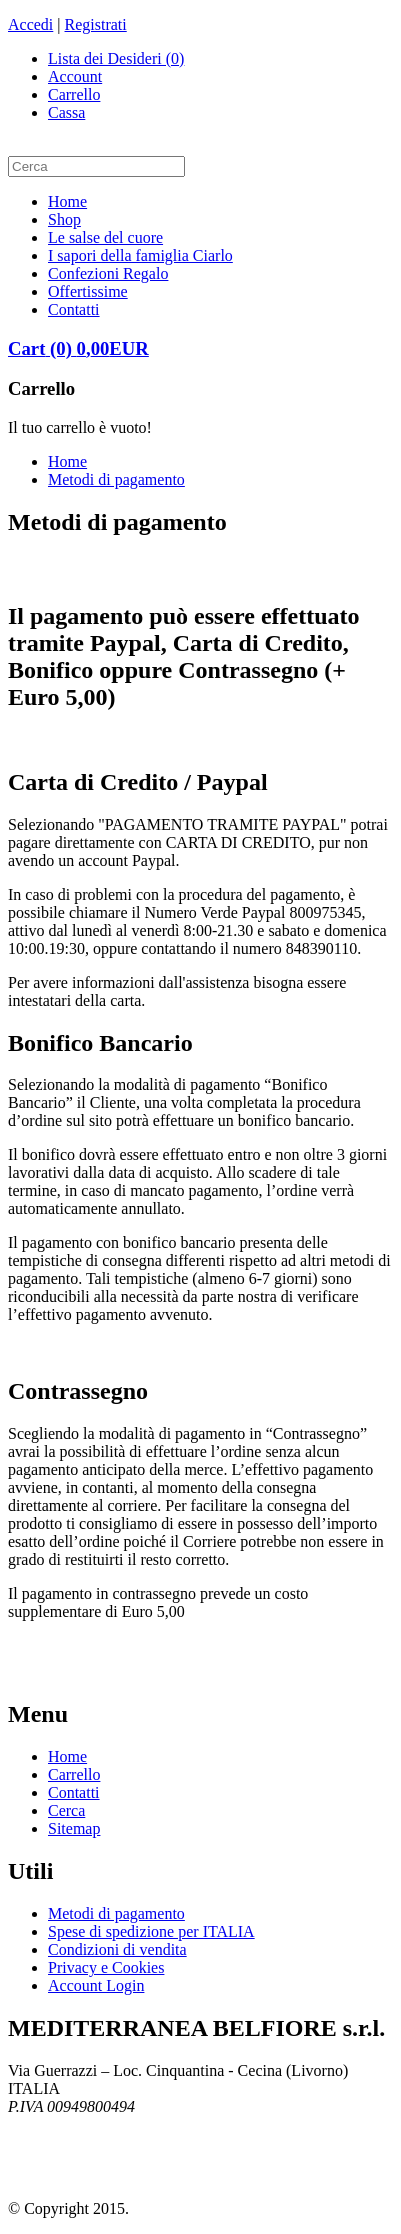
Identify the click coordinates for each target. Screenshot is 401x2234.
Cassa (66, 112)
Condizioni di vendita (117, 1949)
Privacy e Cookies (106, 1967)
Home (67, 201)
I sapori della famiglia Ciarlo (140, 255)
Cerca (66, 1810)
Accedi (30, 24)
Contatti (74, 309)
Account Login (96, 1985)
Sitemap (74, 1828)
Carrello (74, 94)
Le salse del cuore (105, 237)
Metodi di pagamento (116, 479)
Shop (64, 219)
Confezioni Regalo (108, 273)
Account (75, 76)
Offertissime (88, 291)
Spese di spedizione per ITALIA (151, 1931)
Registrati (96, 24)
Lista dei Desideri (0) (116, 58)
